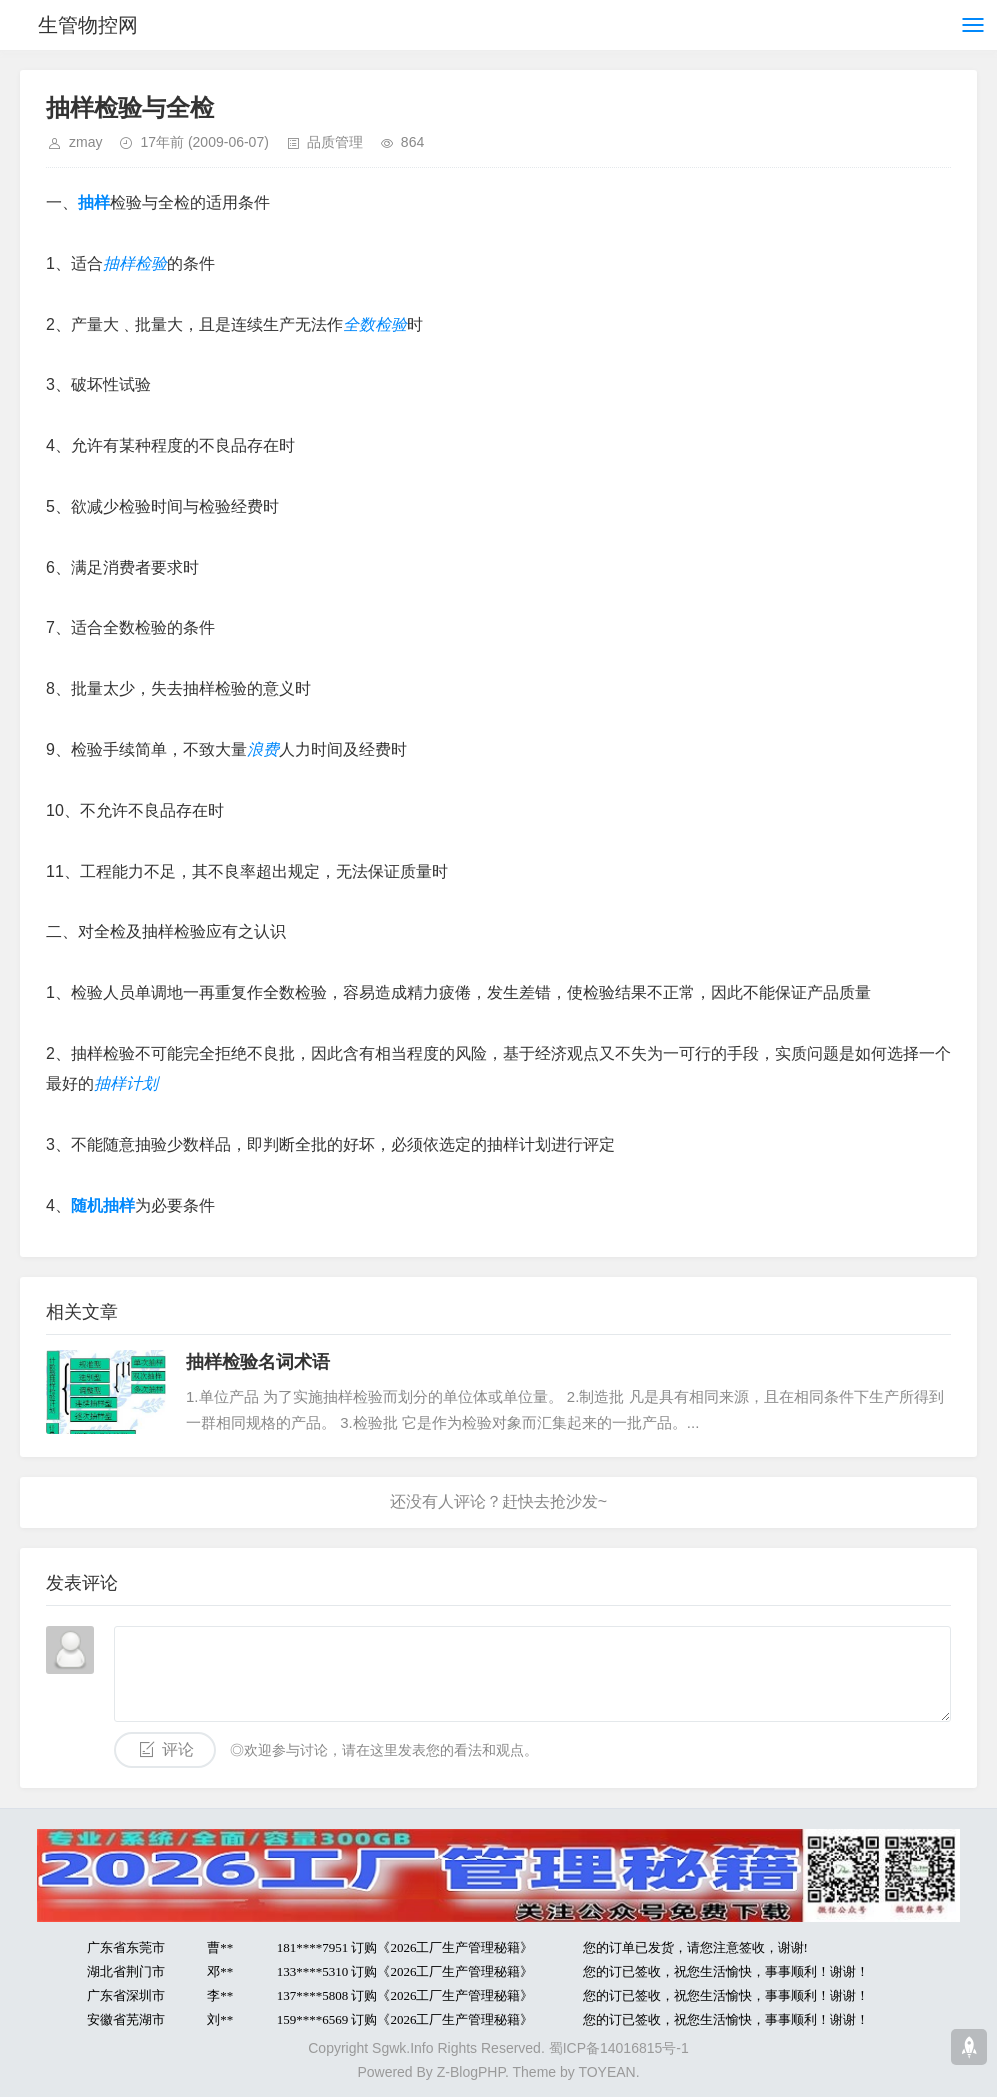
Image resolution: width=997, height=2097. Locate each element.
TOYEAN (606, 2072)
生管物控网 (88, 25)
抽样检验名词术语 (258, 1362)
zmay (85, 142)
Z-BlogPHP (471, 2072)
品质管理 (335, 142)
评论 (178, 1749)
